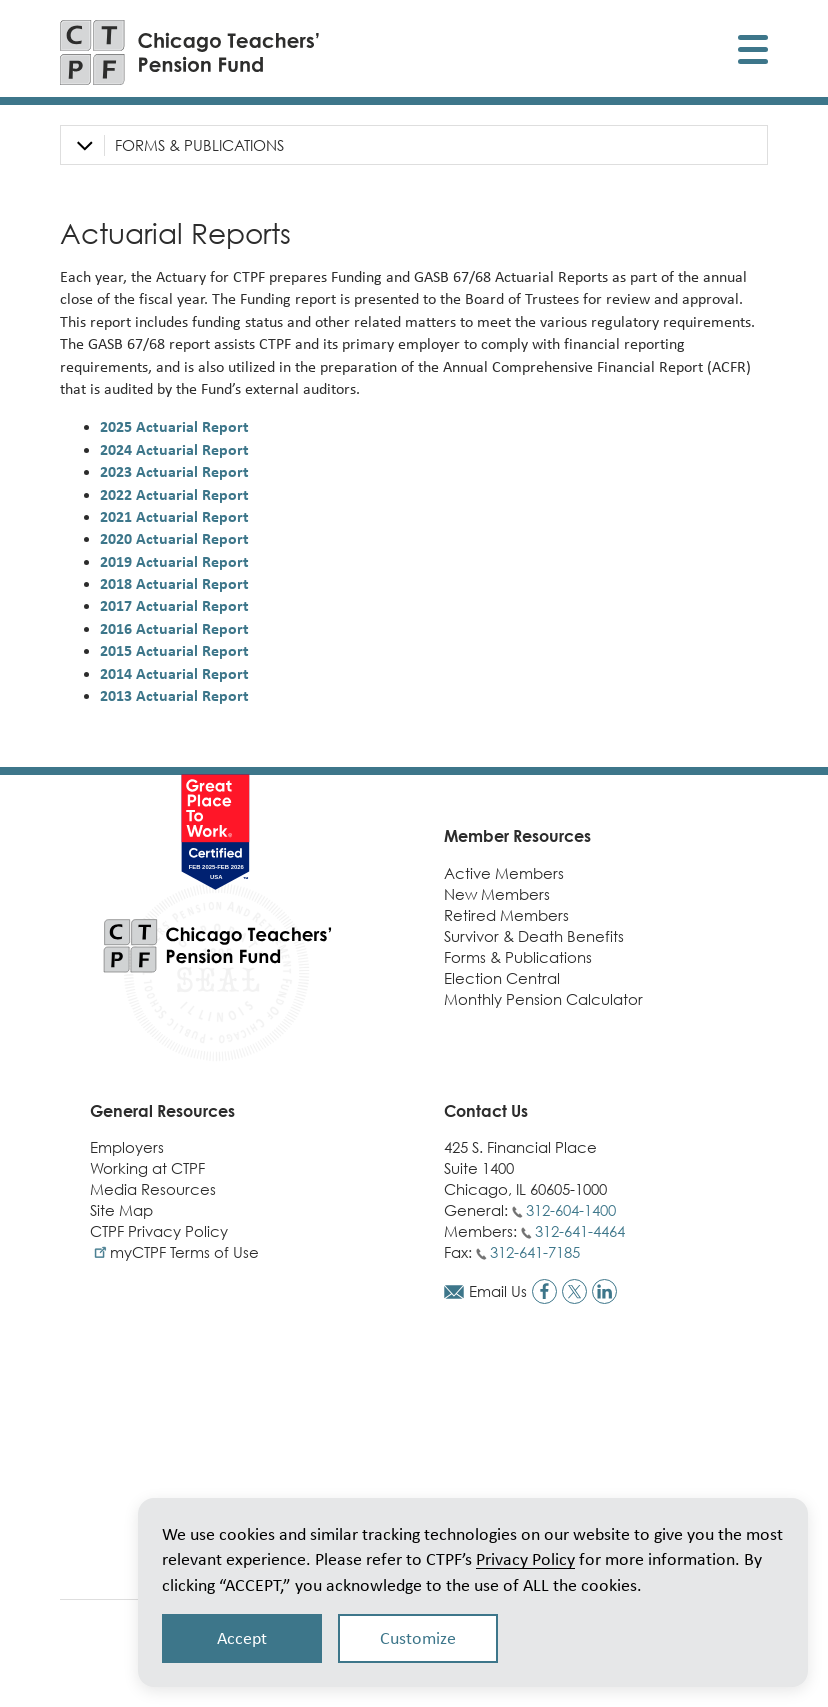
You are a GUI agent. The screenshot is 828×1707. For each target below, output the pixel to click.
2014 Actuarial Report (174, 673)
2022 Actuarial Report (174, 494)
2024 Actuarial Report (174, 449)
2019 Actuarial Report (174, 561)
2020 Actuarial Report (174, 538)
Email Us (498, 1291)
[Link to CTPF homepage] (190, 52)
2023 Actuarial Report (174, 471)
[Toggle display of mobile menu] (753, 52)
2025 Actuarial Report (174, 426)
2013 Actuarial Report (174, 695)
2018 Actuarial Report (174, 583)
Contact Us (486, 1111)
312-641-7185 (535, 1252)
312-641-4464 (580, 1231)
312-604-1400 (571, 1210)
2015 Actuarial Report (174, 650)
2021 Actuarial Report (174, 516)
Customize (418, 1638)
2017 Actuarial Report (174, 605)
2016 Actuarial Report (174, 628)
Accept (242, 1638)
